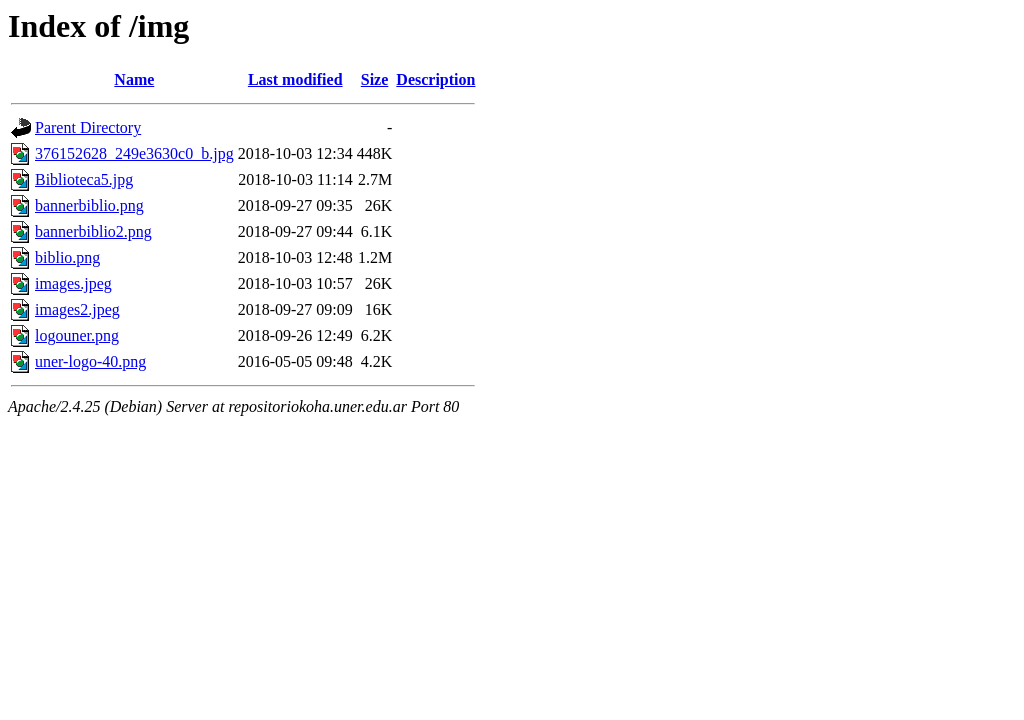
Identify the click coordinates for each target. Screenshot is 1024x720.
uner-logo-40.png (90, 361)
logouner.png (77, 335)
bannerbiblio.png (89, 205)
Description (435, 79)
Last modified (295, 79)
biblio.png (67, 257)
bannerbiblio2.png (93, 231)
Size (375, 79)
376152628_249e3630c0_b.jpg (134, 153)
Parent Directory (88, 127)
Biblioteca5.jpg (84, 179)
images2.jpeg (77, 309)
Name (134, 79)
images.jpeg (73, 283)
